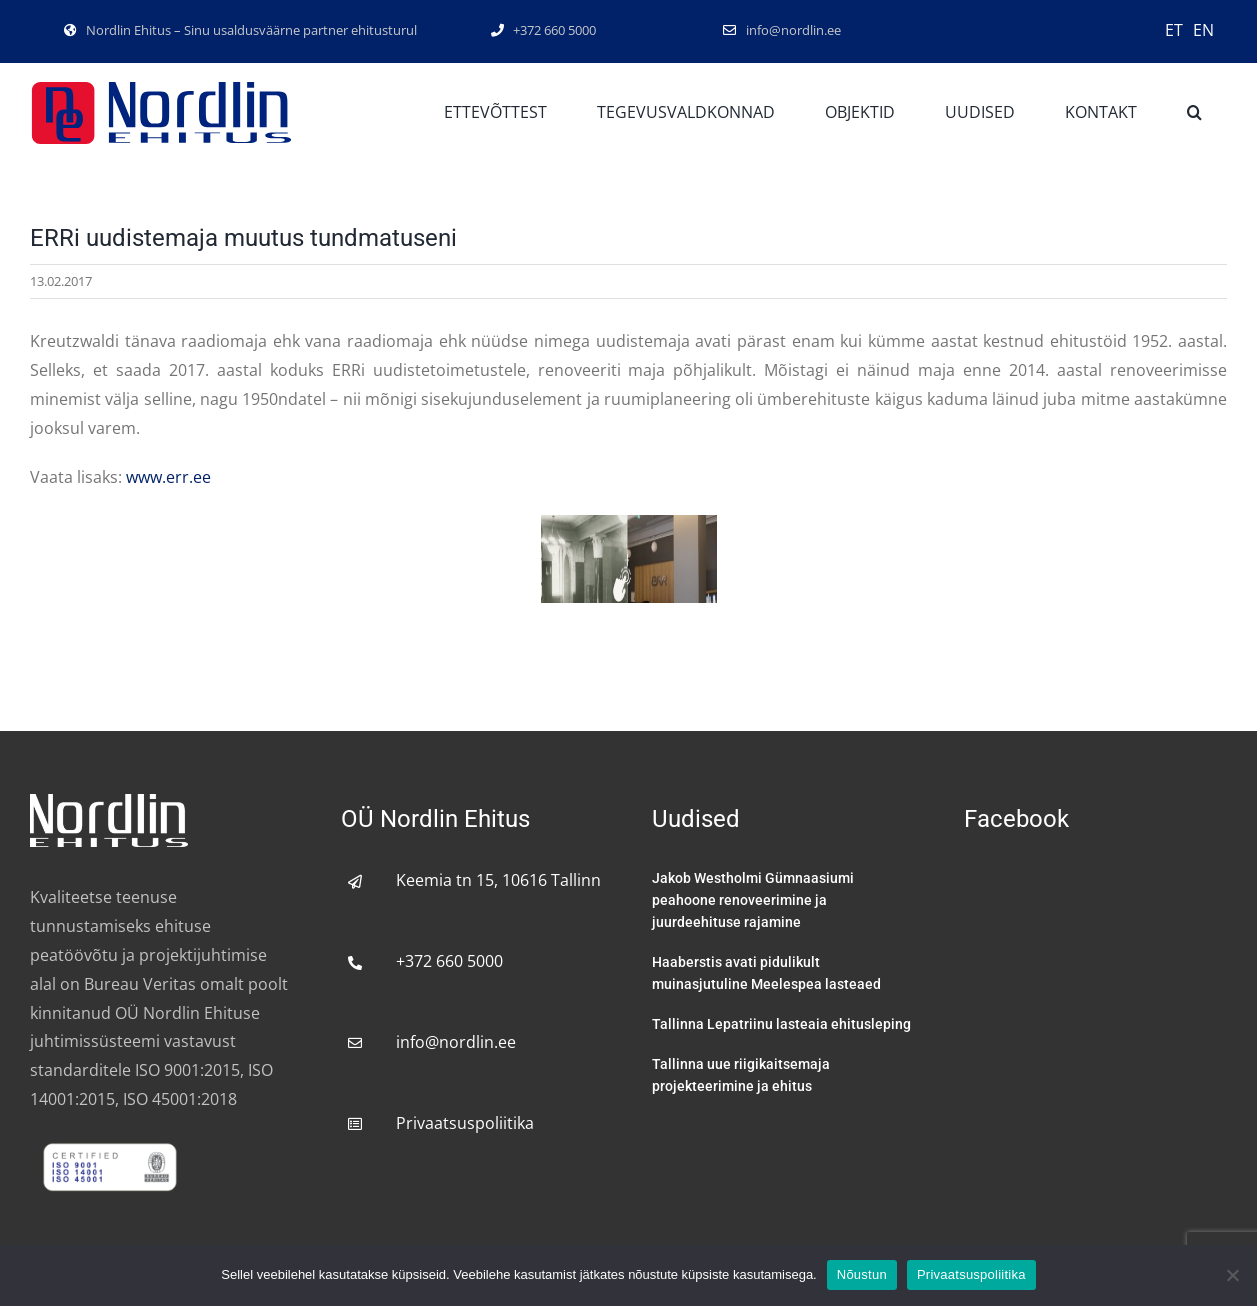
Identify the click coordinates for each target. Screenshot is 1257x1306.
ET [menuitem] (1174, 30)
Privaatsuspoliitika (465, 1123)
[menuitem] (1174, 29)
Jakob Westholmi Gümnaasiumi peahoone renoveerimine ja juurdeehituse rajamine (753, 900)
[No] (1232, 1275)
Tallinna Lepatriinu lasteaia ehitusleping (781, 1024)
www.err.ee (168, 477)
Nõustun (862, 1274)
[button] (1194, 113)
